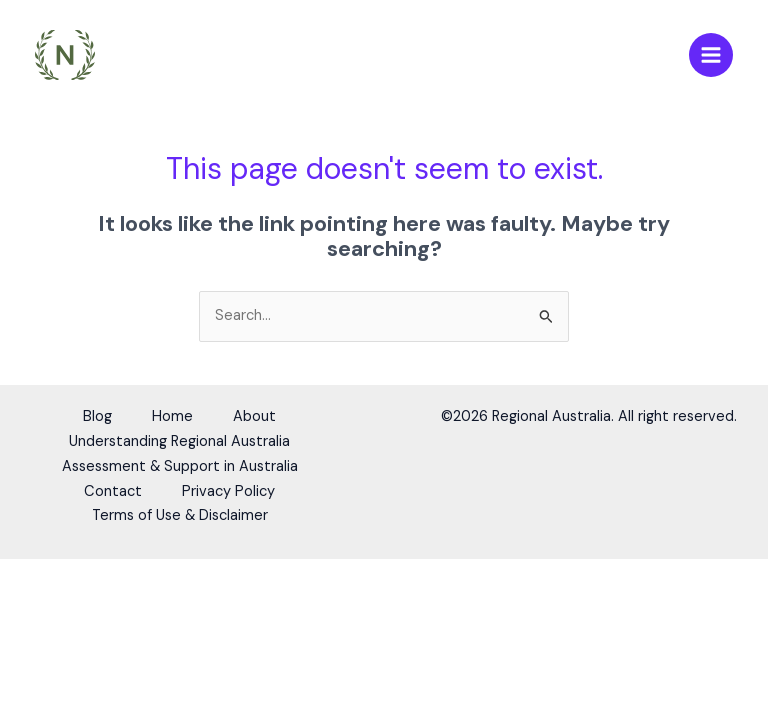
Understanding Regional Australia (179, 441)
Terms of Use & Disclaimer (180, 515)
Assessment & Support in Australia (180, 466)
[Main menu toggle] (711, 55)
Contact (113, 491)
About (254, 416)
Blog (97, 416)
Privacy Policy (228, 491)
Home (172, 416)
